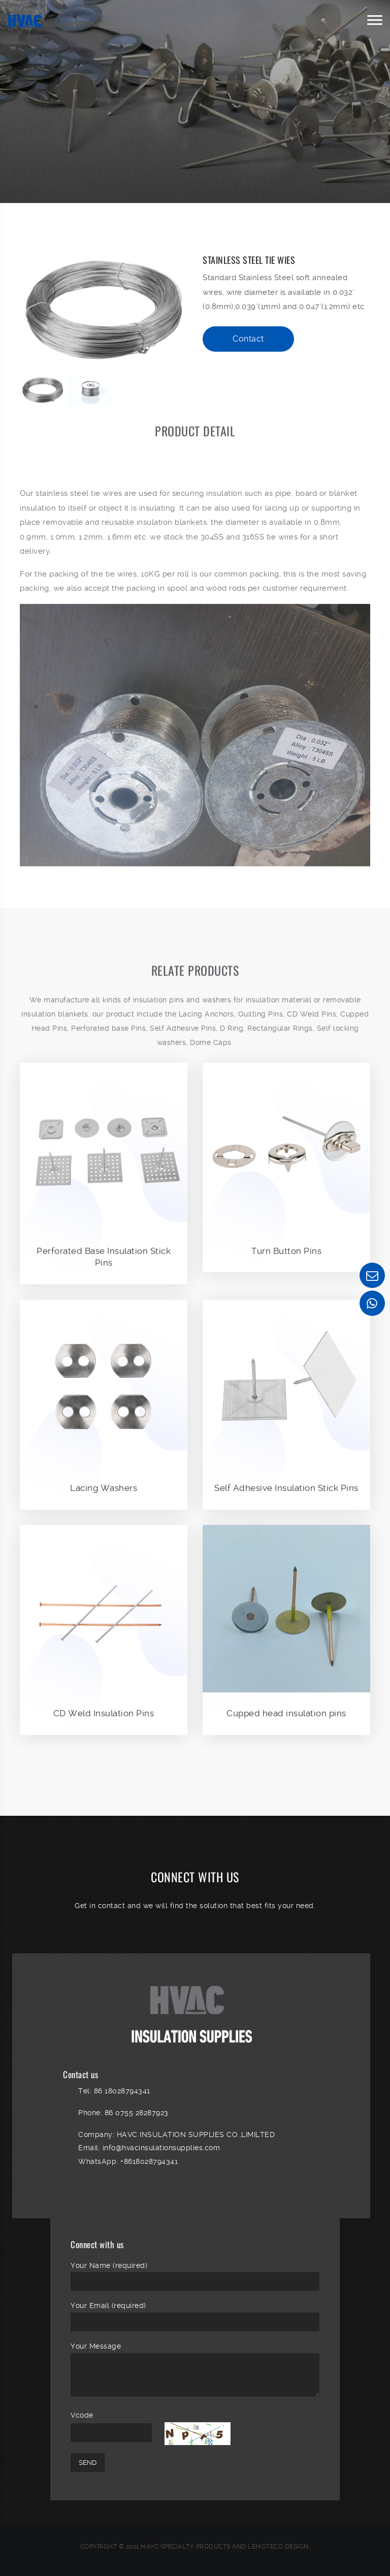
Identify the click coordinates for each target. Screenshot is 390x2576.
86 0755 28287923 (137, 2113)
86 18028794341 (122, 2091)
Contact (248, 339)
